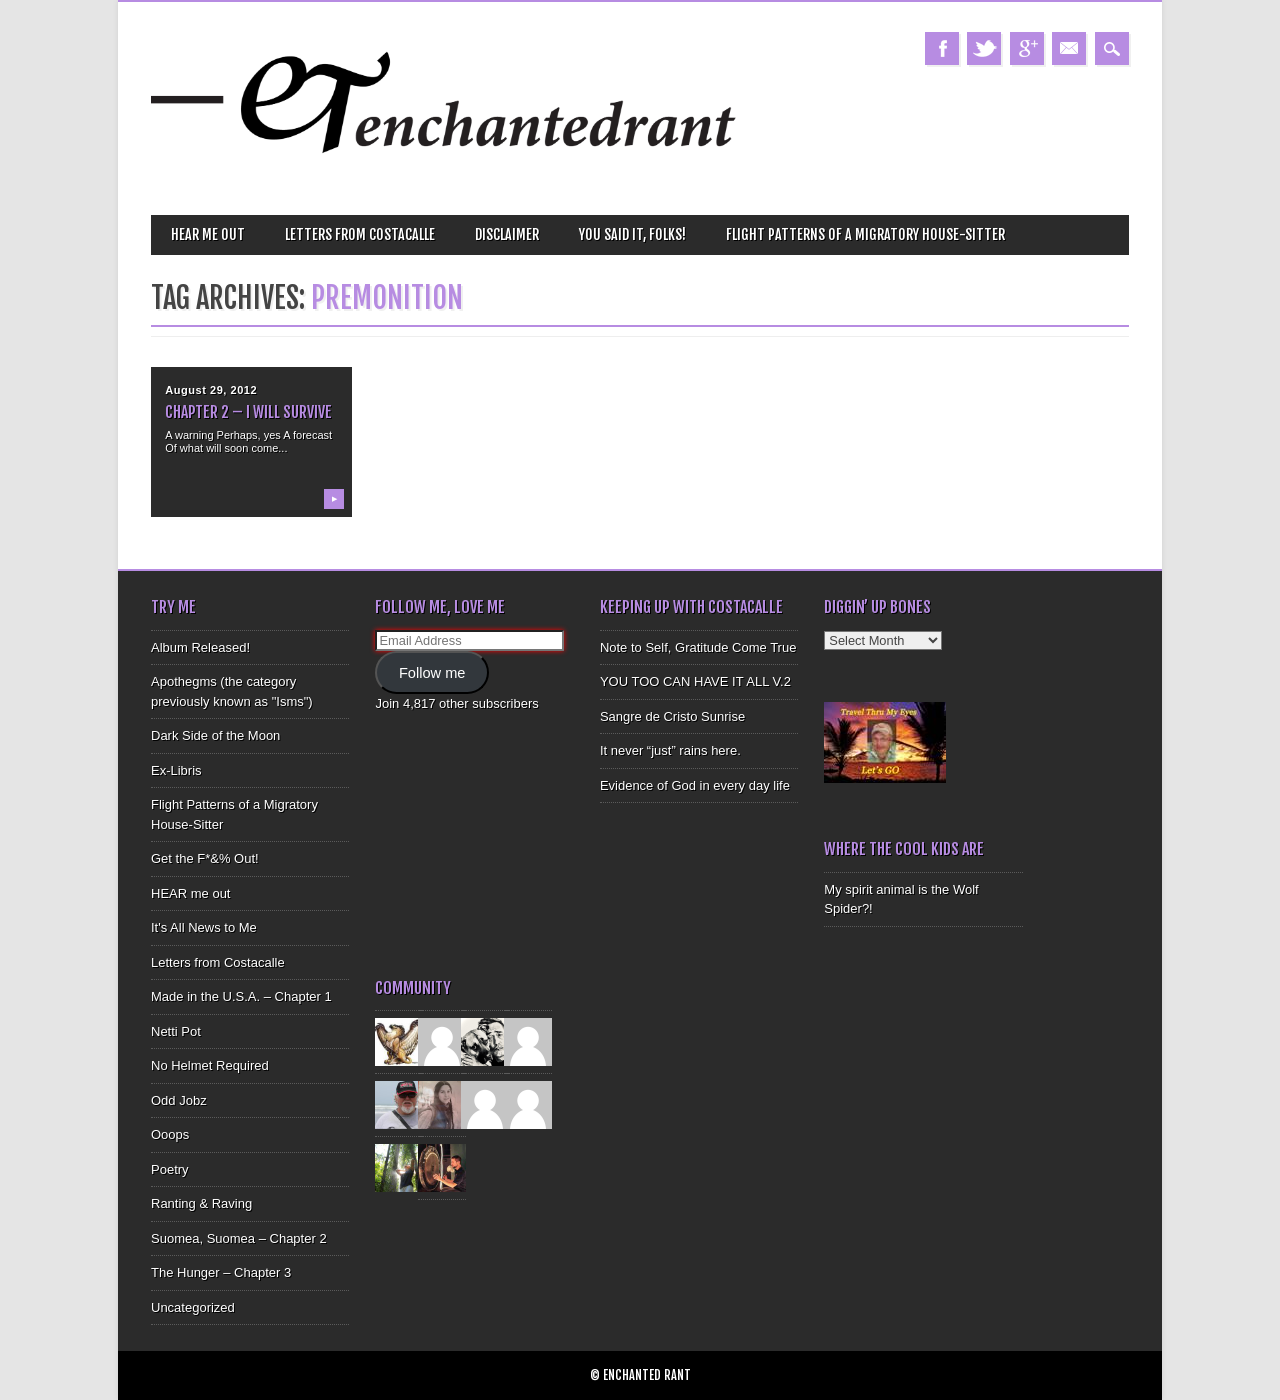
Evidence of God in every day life (695, 785)
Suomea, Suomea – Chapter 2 (239, 1238)
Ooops (170, 1134)
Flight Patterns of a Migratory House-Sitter (865, 234)
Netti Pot (176, 1031)
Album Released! (200, 647)
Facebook (942, 48)
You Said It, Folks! (632, 234)
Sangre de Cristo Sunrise (672, 716)
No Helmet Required (210, 1065)
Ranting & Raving (201, 1203)
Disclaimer (507, 234)
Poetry (170, 1169)
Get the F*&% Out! (205, 858)
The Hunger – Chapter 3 (221, 1272)
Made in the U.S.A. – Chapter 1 (241, 996)
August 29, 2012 (211, 390)
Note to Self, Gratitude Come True (698, 647)
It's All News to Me (204, 927)
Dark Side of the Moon (215, 735)
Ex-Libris (176, 770)
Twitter (984, 48)
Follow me (432, 673)
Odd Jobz (179, 1100)
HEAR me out (208, 234)
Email (1069, 48)
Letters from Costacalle (360, 234)
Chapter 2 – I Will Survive (248, 412)
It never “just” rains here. (670, 750)
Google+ (1027, 48)
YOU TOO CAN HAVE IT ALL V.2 (695, 681)
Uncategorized (193, 1307)
